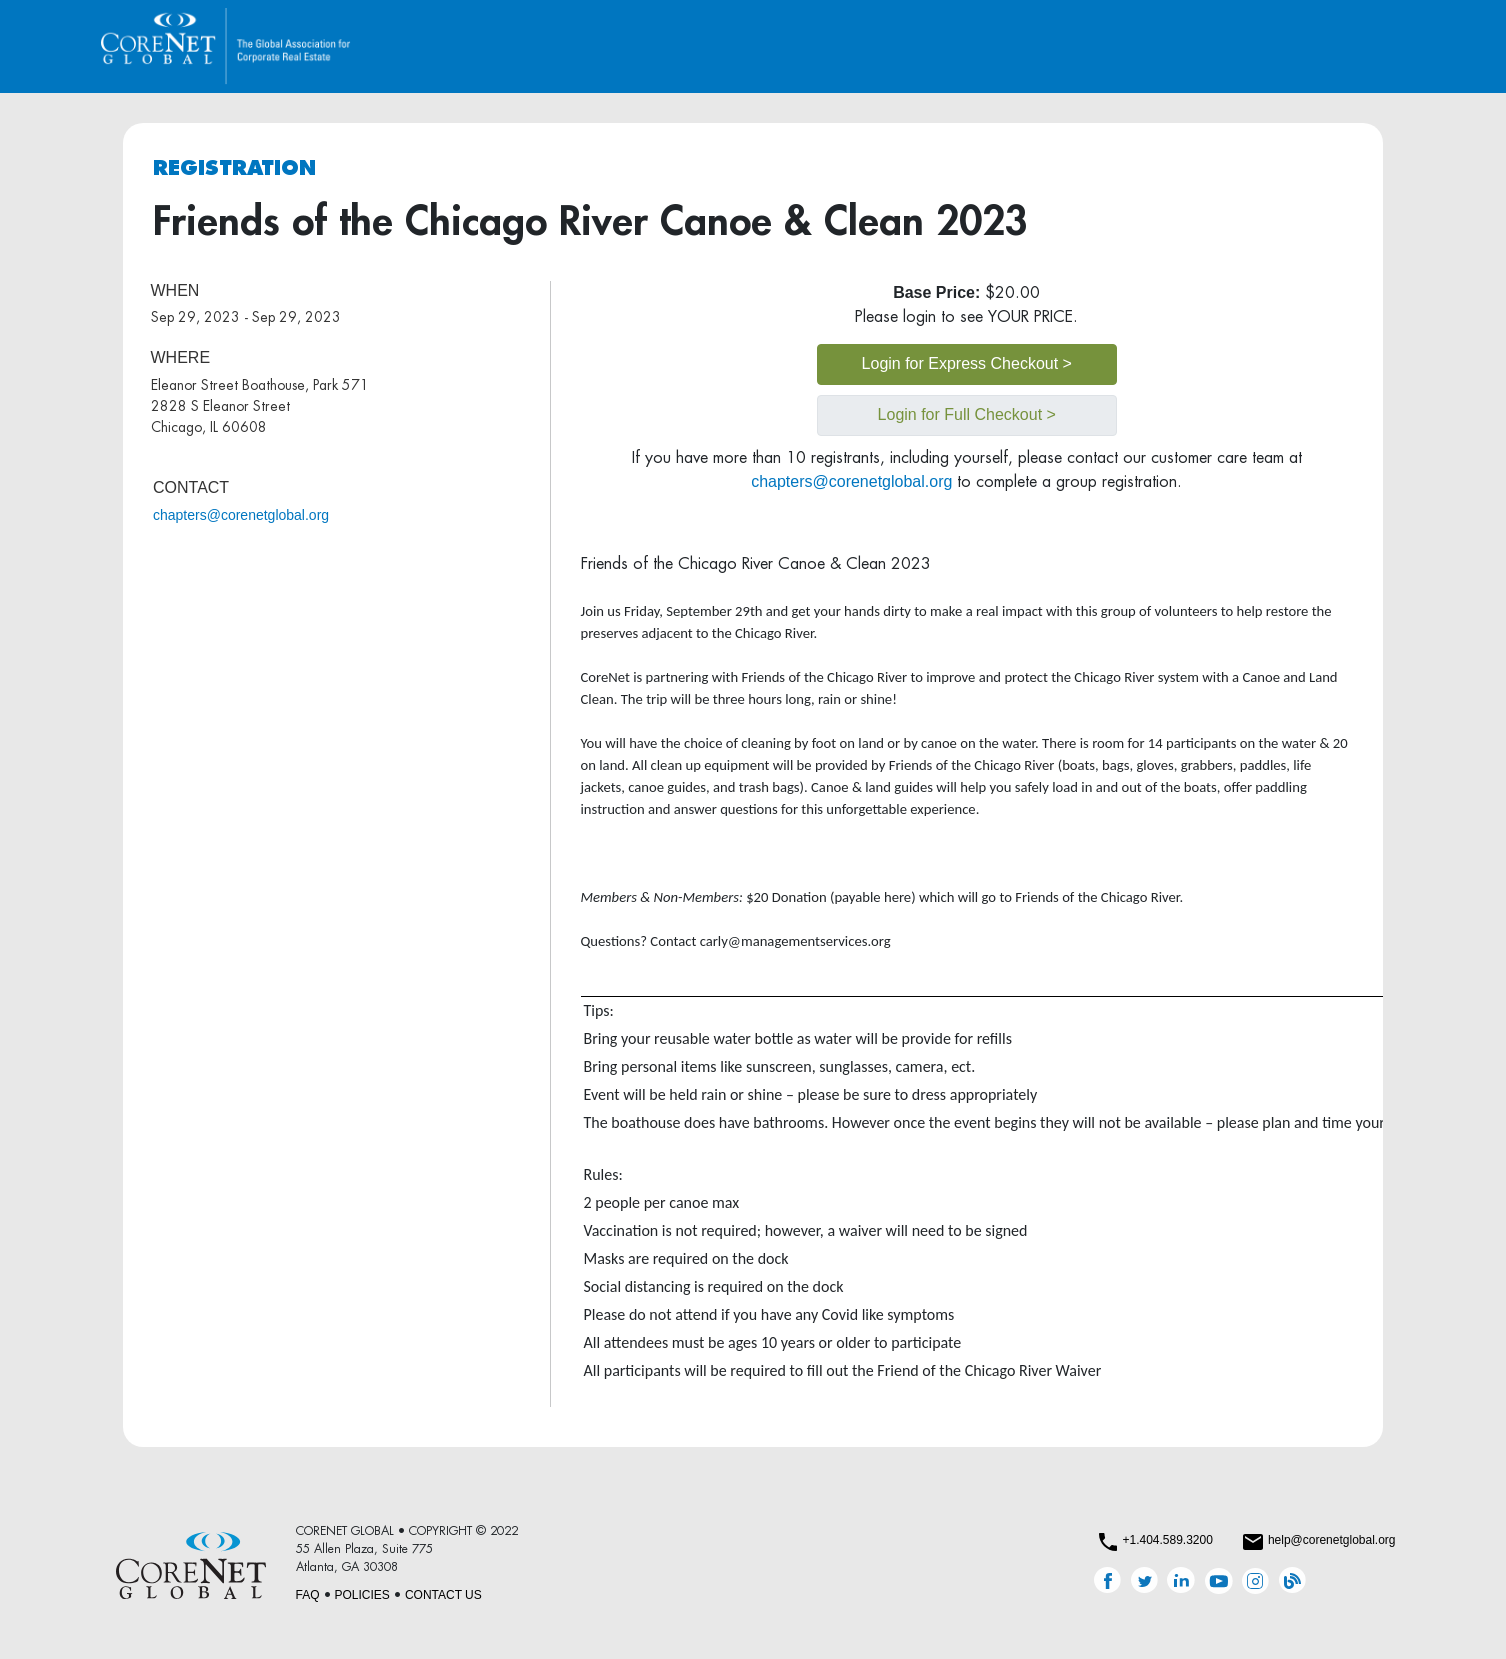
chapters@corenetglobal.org (241, 515)
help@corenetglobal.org (1332, 1540)
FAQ (308, 1595)
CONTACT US (443, 1595)
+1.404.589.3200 (1167, 1540)
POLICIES (362, 1595)
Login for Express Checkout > (967, 363)
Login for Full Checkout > (967, 414)
